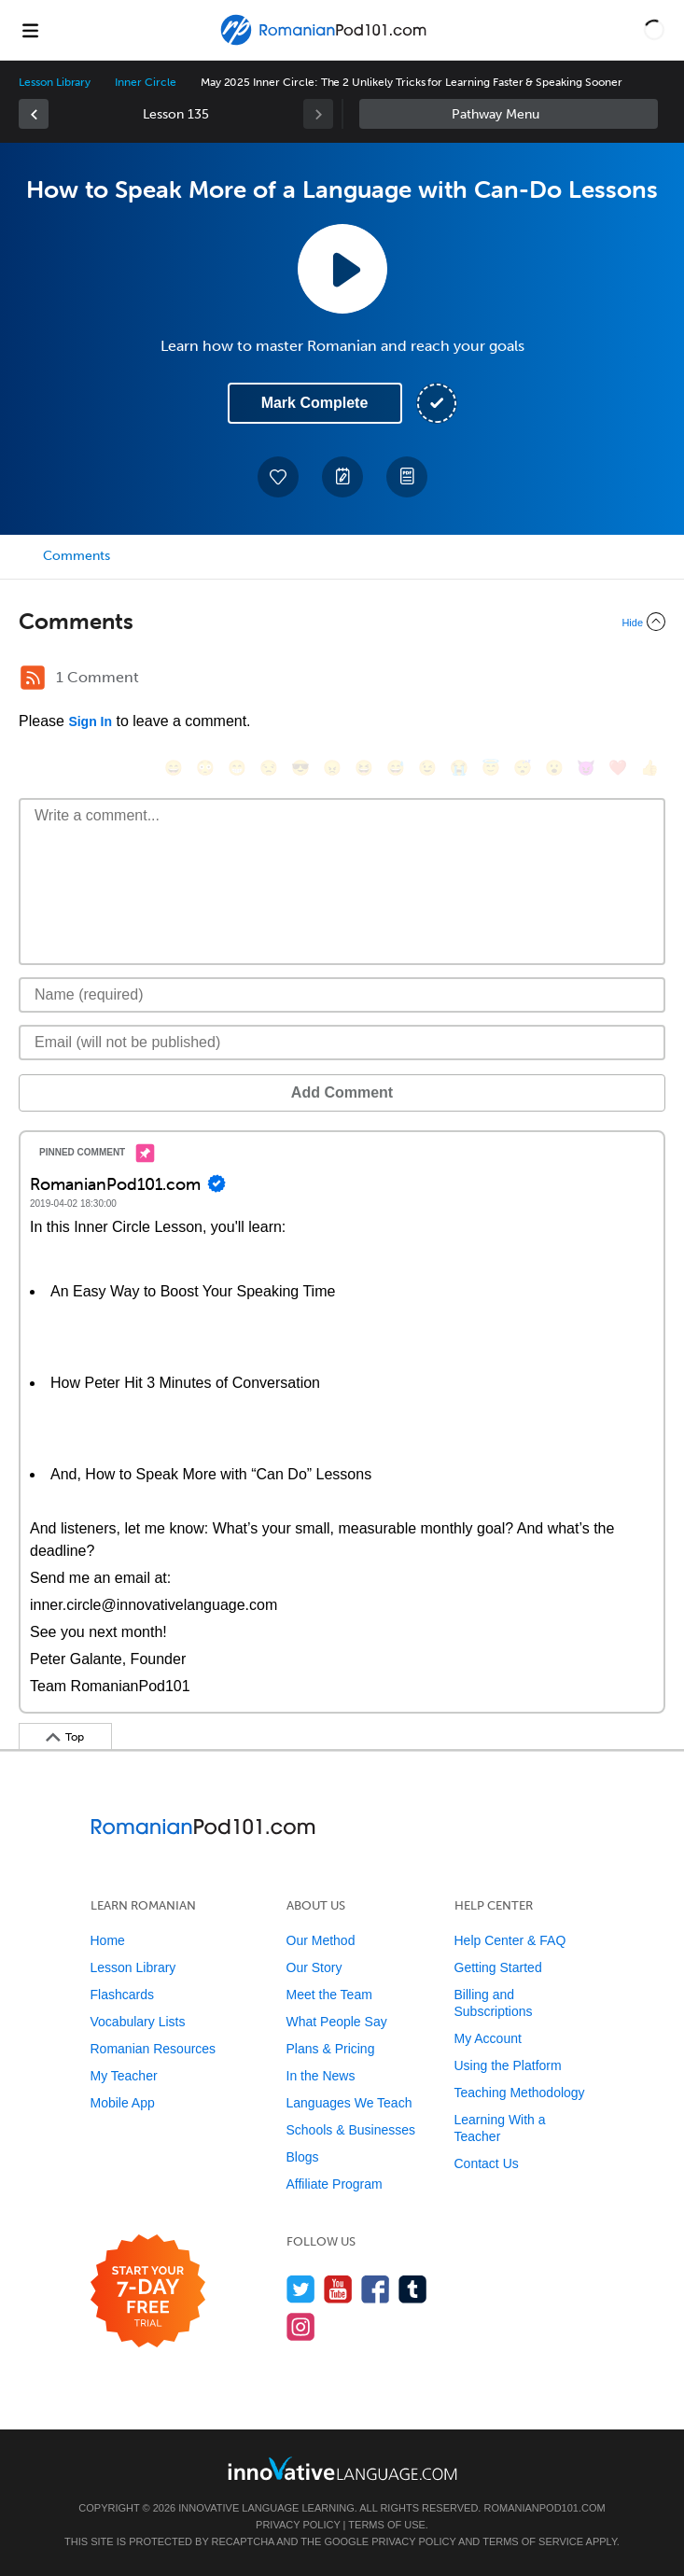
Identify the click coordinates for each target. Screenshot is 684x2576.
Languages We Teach (349, 2102)
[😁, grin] (237, 767)
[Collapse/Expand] (342, 621)
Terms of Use (387, 2524)
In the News (321, 2075)
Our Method (321, 1940)
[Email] (342, 1042)
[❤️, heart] (618, 767)
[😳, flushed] (205, 767)
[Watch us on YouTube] (338, 2289)
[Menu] (30, 30)
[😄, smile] (173, 767)
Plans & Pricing (330, 2048)
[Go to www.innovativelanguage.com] (342, 2468)
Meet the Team (329, 1994)
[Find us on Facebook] (375, 2289)
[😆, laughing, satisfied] (364, 767)
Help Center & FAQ (510, 1940)
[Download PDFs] (406, 476)
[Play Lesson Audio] (342, 269)
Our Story (314, 1967)
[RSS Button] (33, 678)
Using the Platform (508, 2065)
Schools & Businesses (351, 2129)
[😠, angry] (332, 767)
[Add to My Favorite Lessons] (278, 476)
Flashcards (122, 1994)
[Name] (342, 995)
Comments (76, 556)
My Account (488, 2038)
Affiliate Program (334, 2184)
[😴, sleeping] (522, 767)
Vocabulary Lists (138, 2021)
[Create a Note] (342, 476)
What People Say (336, 2021)
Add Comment (342, 1092)
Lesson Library (55, 82)
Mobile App (123, 2102)
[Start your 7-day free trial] (148, 2291)
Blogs (302, 2156)
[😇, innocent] (491, 767)
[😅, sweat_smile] (396, 767)
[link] (34, 114)
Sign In (90, 721)
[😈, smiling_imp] (586, 767)
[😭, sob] (459, 767)
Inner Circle (145, 82)
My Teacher (124, 2075)
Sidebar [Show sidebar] (508, 114)
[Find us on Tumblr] (412, 2289)
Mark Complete (315, 403)
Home (108, 1940)
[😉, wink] (427, 767)
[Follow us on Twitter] (300, 2289)
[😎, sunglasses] (300, 767)
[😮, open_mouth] (554, 767)
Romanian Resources (153, 2048)
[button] (654, 30)
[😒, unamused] (269, 767)
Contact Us (486, 2163)
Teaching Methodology (519, 2092)
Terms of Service (532, 2541)
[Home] (325, 43)
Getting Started (498, 1967)
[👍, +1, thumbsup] (649, 767)
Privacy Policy (298, 2524)
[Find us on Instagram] (300, 2326)
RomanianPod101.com (544, 2507)
